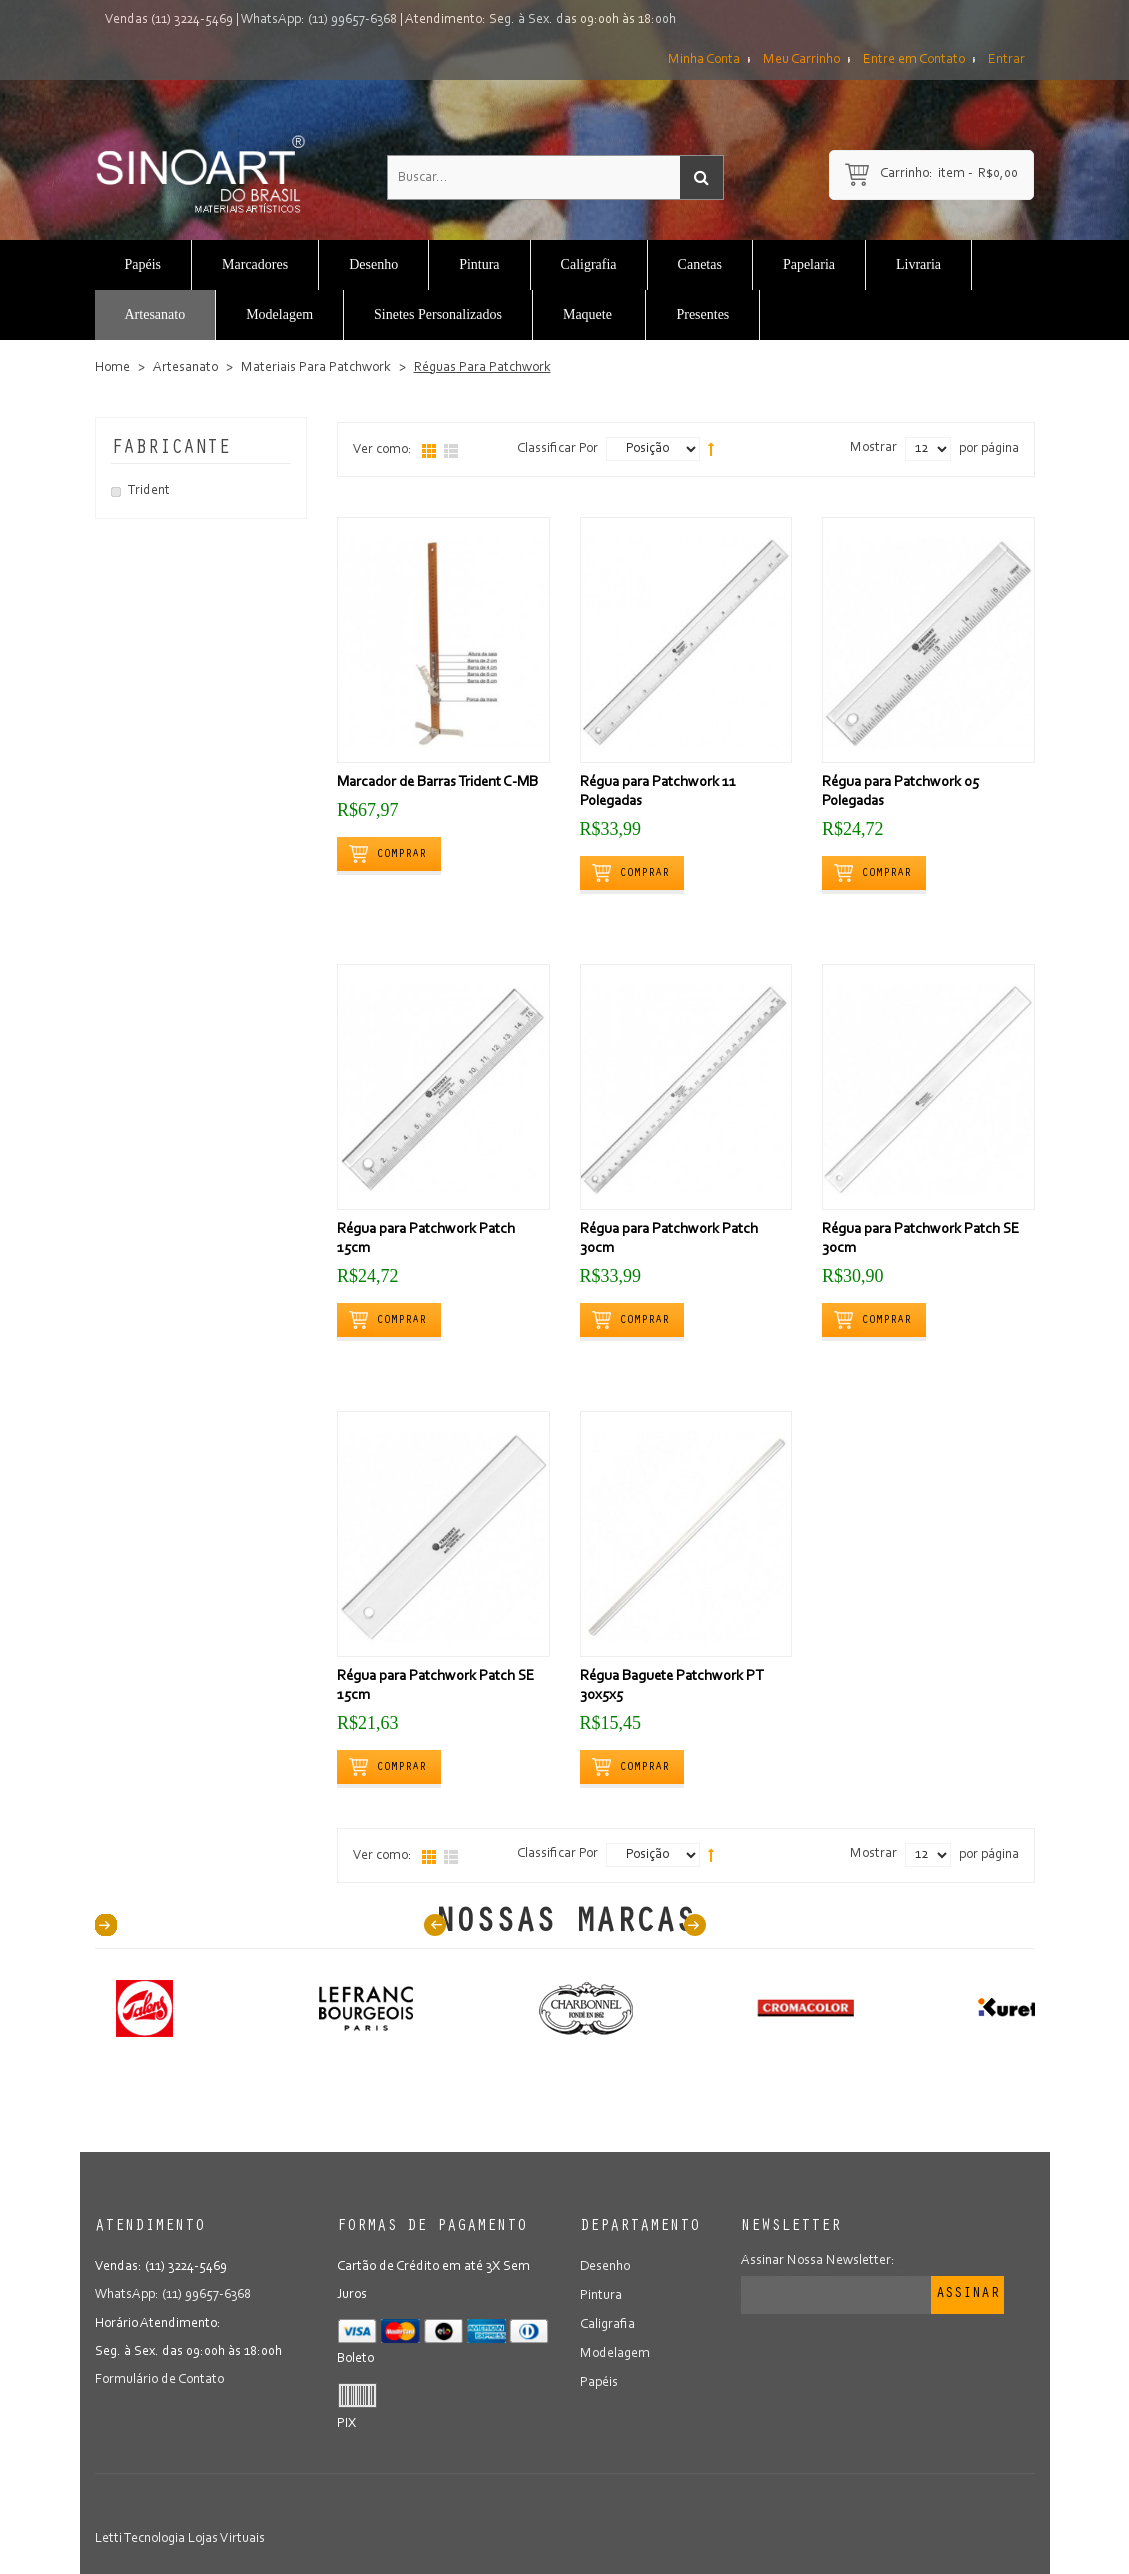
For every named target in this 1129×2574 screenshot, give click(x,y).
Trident (149, 491)
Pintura (601, 2295)
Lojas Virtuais (226, 2539)
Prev (435, 1925)
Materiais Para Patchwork (316, 368)
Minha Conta (704, 60)
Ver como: (382, 450)
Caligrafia (607, 2323)
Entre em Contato (914, 60)
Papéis (599, 2379)
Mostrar (873, 448)
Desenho (605, 2267)
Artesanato (185, 368)
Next (695, 1925)
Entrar (1006, 60)
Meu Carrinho (801, 60)
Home (112, 368)
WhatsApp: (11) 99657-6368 (319, 20)
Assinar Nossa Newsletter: (818, 2261)
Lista (451, 451)
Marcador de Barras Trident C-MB (437, 782)
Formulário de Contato (159, 2379)
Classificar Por (557, 449)
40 (106, 1925)
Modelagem (615, 2351)
